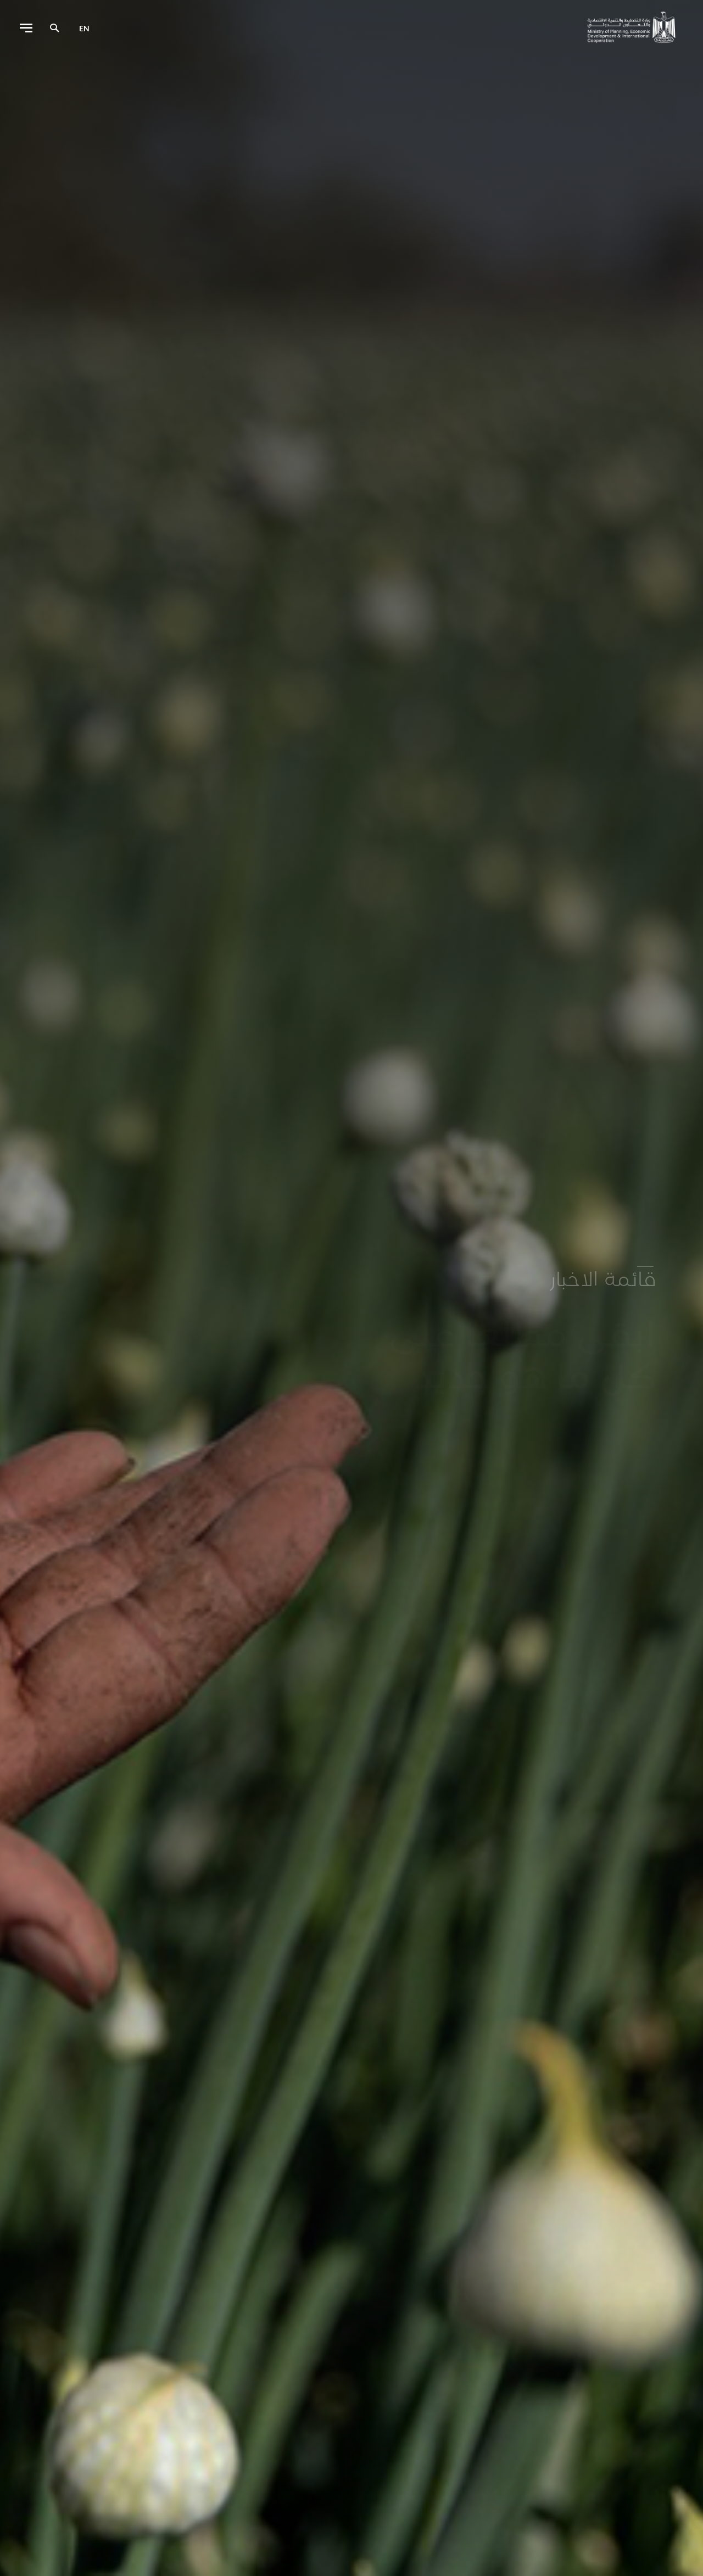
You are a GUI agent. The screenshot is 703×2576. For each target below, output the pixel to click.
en (84, 28)
